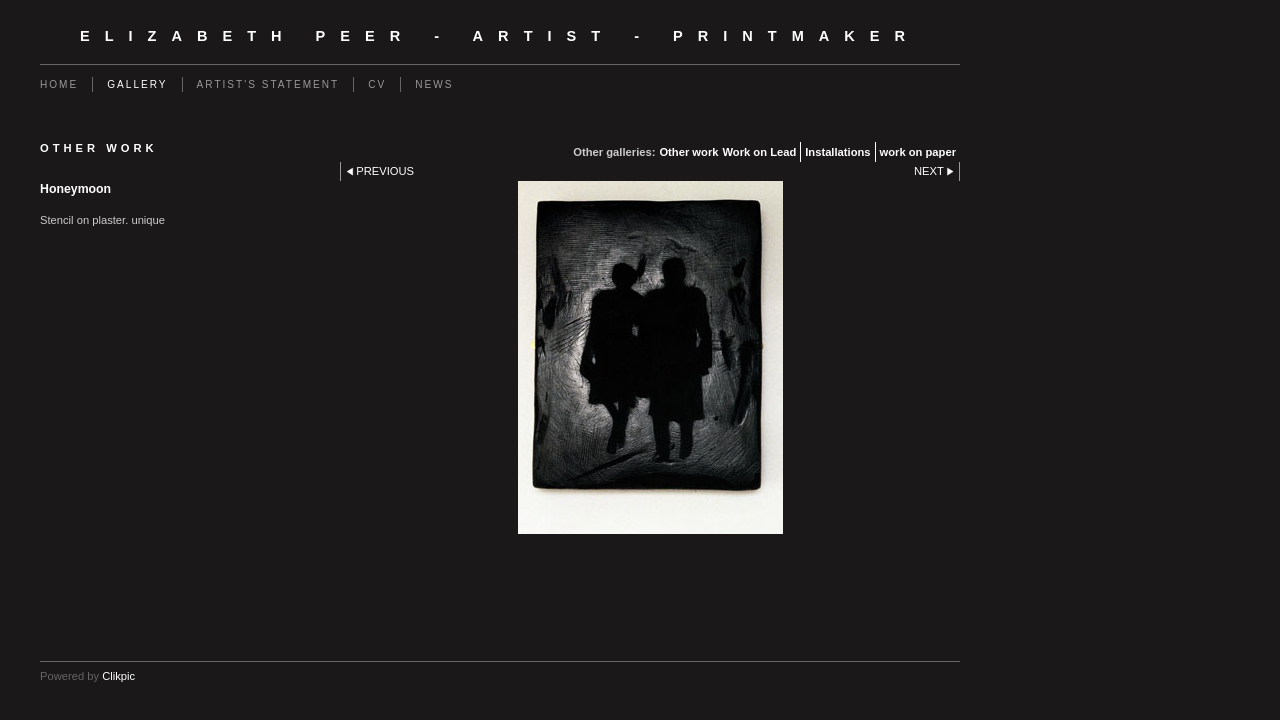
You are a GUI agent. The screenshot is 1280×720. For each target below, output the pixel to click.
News (434, 84)
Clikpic (118, 676)
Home (59, 84)
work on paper (918, 152)
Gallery (137, 84)
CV (377, 84)
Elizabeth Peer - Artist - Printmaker (500, 36)
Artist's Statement (268, 84)
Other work (688, 152)
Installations (837, 152)
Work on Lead (759, 152)
